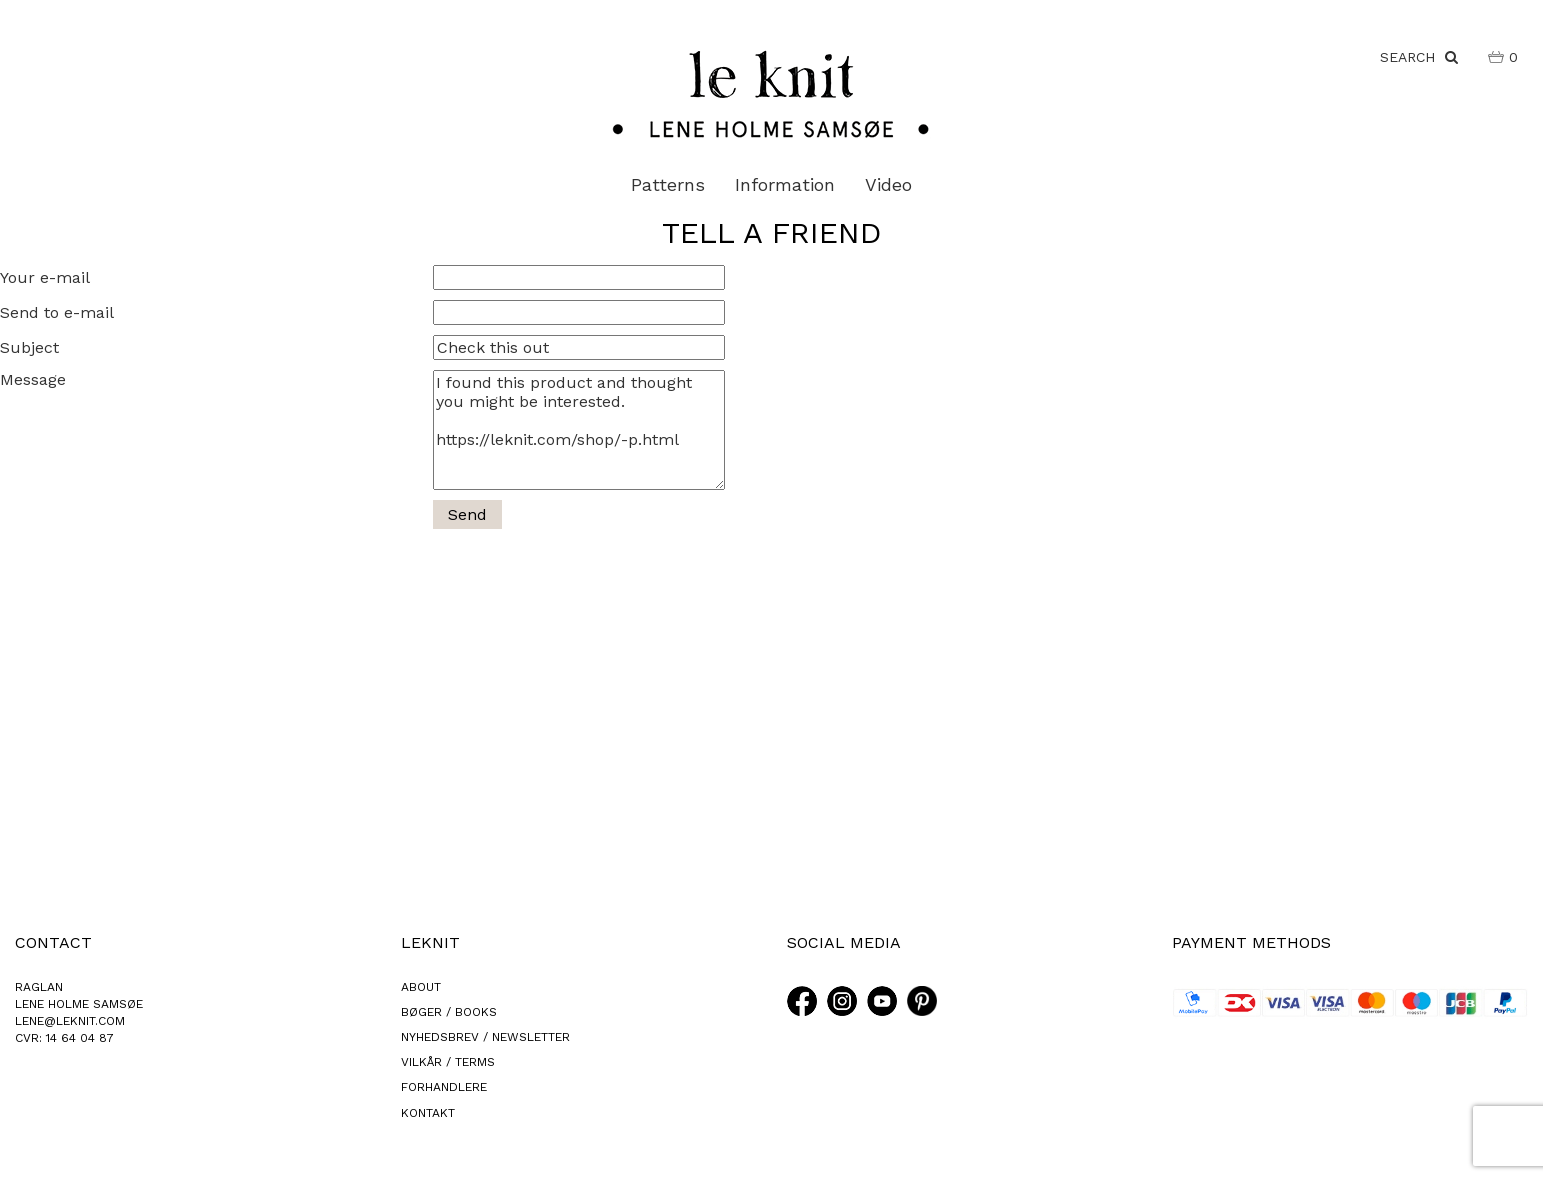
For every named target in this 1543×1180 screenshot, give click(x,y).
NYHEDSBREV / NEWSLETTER (485, 1037)
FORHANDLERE (444, 1087)
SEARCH (1419, 57)
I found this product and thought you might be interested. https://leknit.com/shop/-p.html (579, 430)
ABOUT (421, 987)
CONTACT (53, 942)
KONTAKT (428, 1113)
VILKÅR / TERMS (448, 1062)
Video (888, 184)
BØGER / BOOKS (449, 1012)
